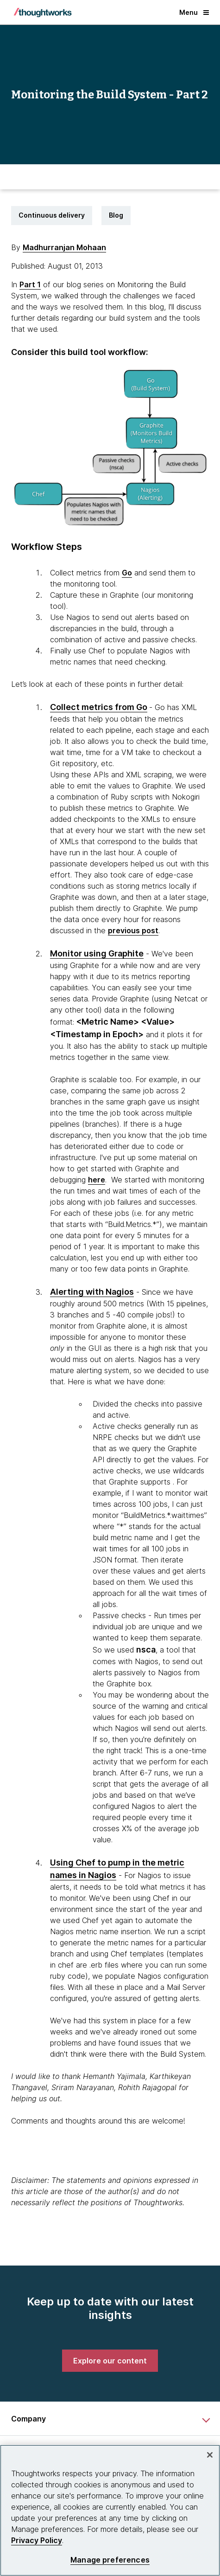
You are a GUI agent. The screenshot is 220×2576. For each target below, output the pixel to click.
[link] (110, 2361)
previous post (133, 930)
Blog (116, 215)
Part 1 (30, 284)
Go (127, 572)
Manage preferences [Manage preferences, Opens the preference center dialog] (110, 2560)
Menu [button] (194, 12)
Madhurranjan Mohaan (64, 247)
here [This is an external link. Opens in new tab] (96, 1179)
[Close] (210, 2455)
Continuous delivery (52, 215)
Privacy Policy (36, 2540)
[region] (110, 2510)
